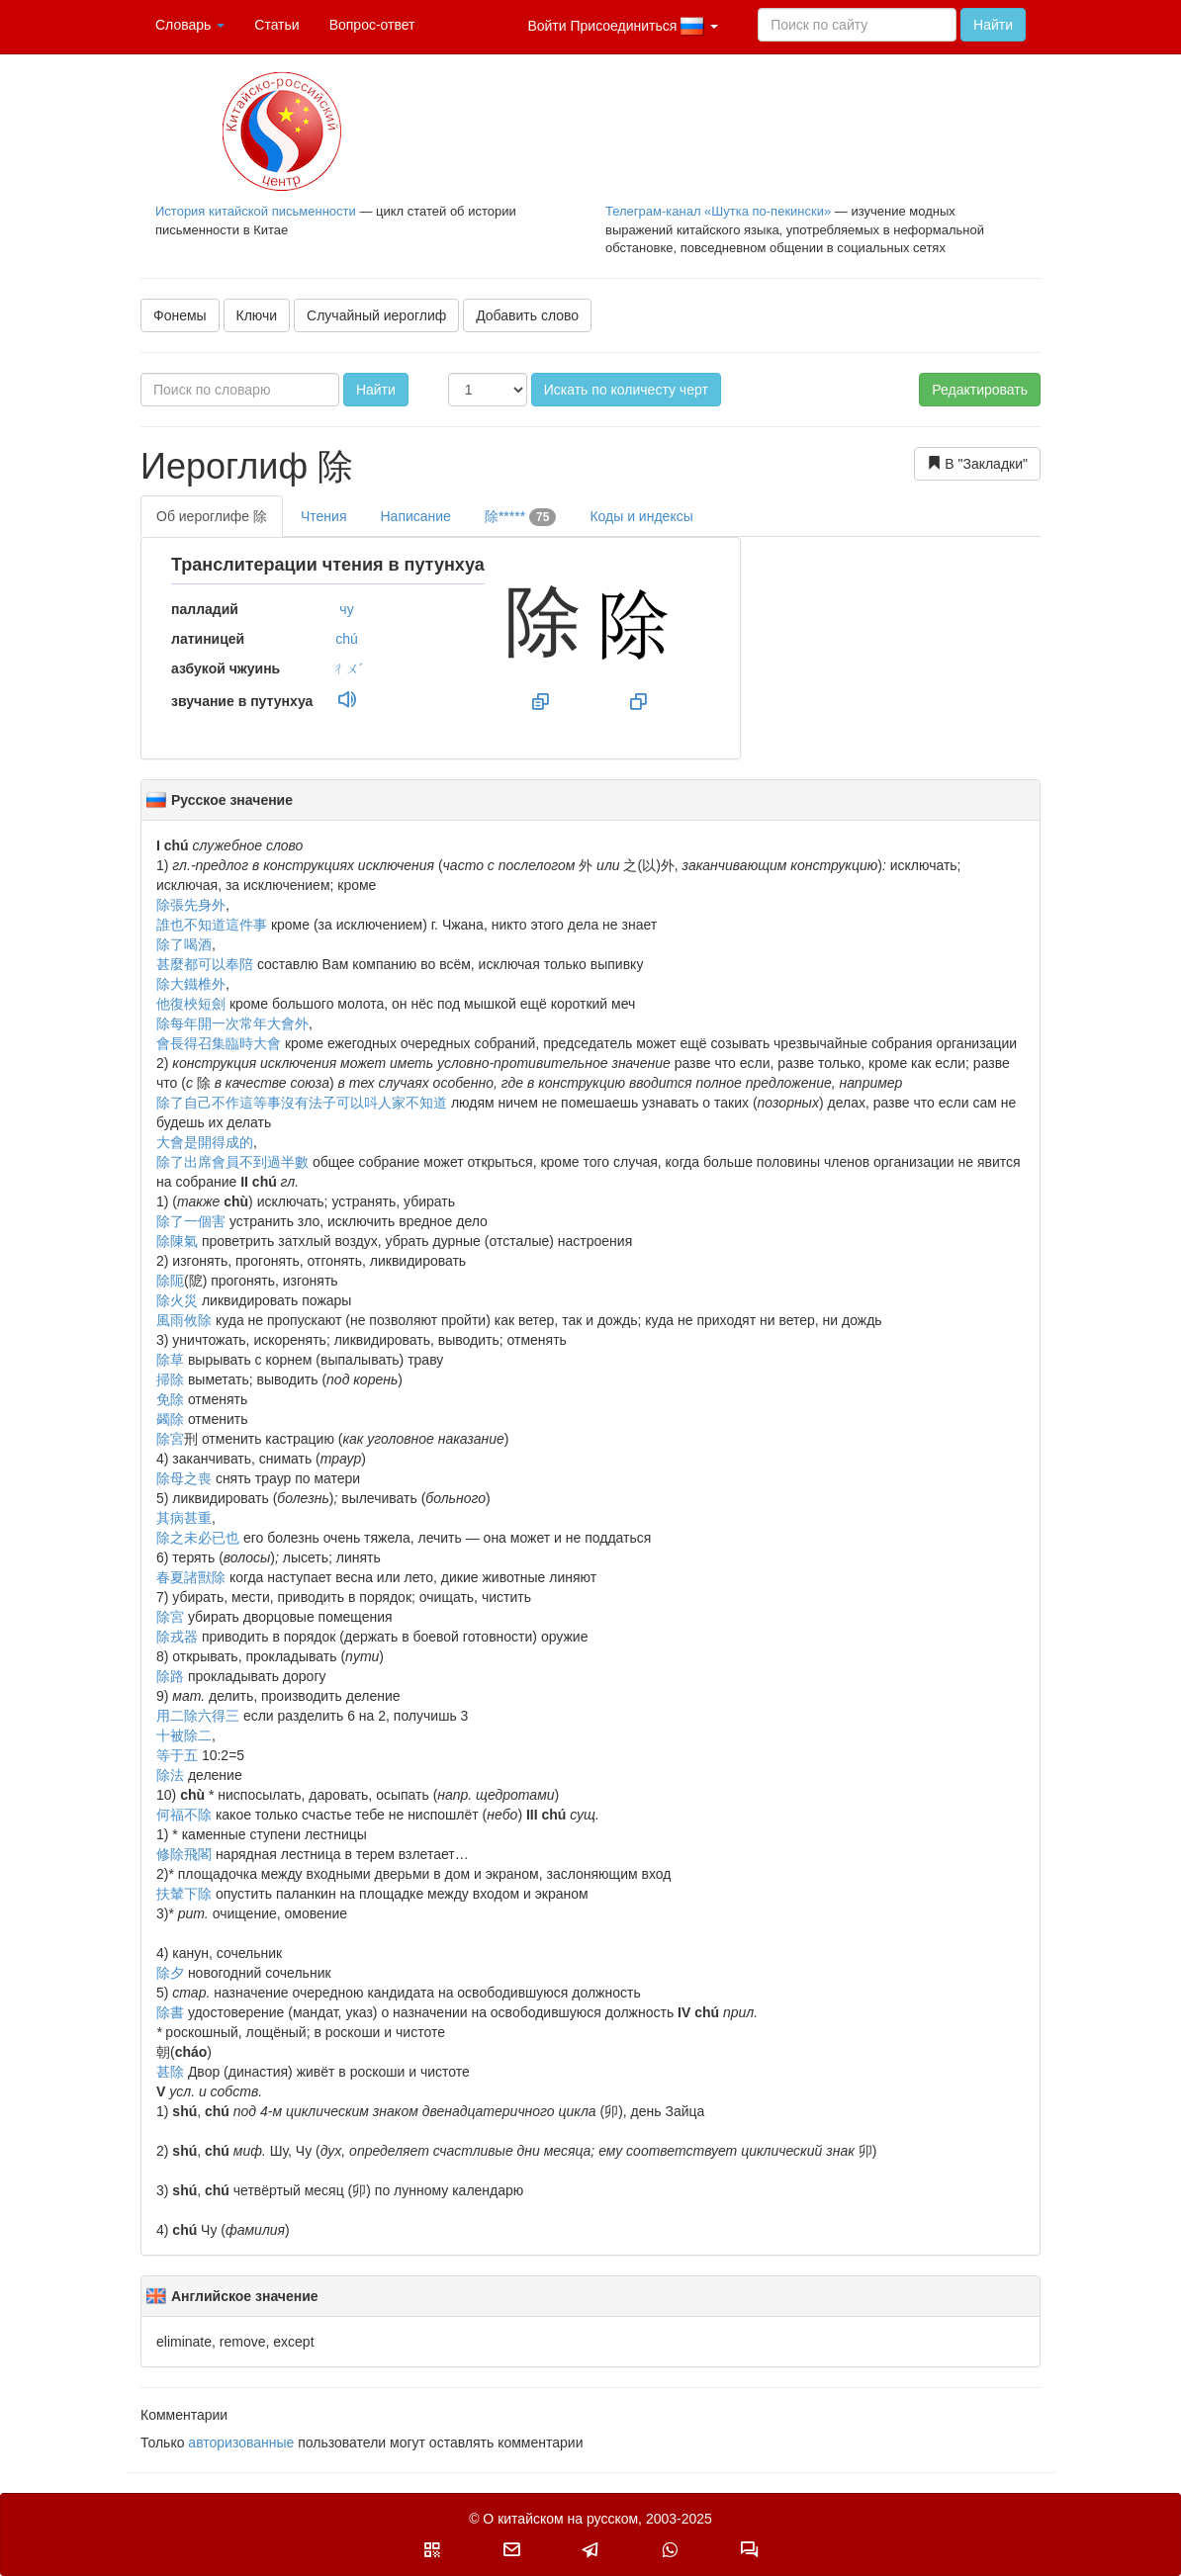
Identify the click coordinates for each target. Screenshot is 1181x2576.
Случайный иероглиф (376, 315)
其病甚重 (184, 1518)
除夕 (170, 1973)
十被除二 (184, 1735)
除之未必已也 (197, 1538)
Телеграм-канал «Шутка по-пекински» (718, 211)
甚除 (170, 2072)
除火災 (177, 1300)
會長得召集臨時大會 (218, 1043)
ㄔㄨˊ (347, 668)
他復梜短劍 (191, 1004)
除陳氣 (177, 1241)
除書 (170, 2012)
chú (346, 639)
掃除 (170, 1379)
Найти (993, 25)
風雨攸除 (184, 1320)
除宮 (170, 1439)
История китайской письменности (255, 211)
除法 (170, 1775)
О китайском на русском (560, 2519)
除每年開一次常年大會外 (232, 1023)
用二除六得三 (197, 1716)
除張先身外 (191, 905)
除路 (170, 1676)
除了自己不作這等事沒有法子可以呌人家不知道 (301, 1102)
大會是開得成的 (204, 1142)
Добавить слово (527, 315)
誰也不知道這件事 (211, 925)
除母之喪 (184, 1478)
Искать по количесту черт (626, 390)
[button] (432, 2549)
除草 (170, 1360)
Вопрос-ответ (372, 25)
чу (346, 609)
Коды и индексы (641, 516)
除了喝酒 (184, 944)
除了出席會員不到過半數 (232, 1162)
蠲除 (170, 1419)
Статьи (276, 25)
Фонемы (180, 315)
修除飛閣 (184, 1854)
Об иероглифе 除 (211, 516)
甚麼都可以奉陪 (204, 964)
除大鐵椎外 (191, 984)
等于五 (177, 1755)
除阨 (170, 1280)
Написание (415, 516)
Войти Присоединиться (622, 27)
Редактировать (980, 390)
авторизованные (241, 2442)
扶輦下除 (184, 1894)
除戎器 (177, 1636)
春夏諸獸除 (191, 1577)
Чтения (324, 516)
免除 (170, 1399)
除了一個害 (191, 1221)
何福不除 (184, 1814)
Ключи (257, 315)
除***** (521, 517)
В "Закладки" (977, 463)
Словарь (190, 25)
